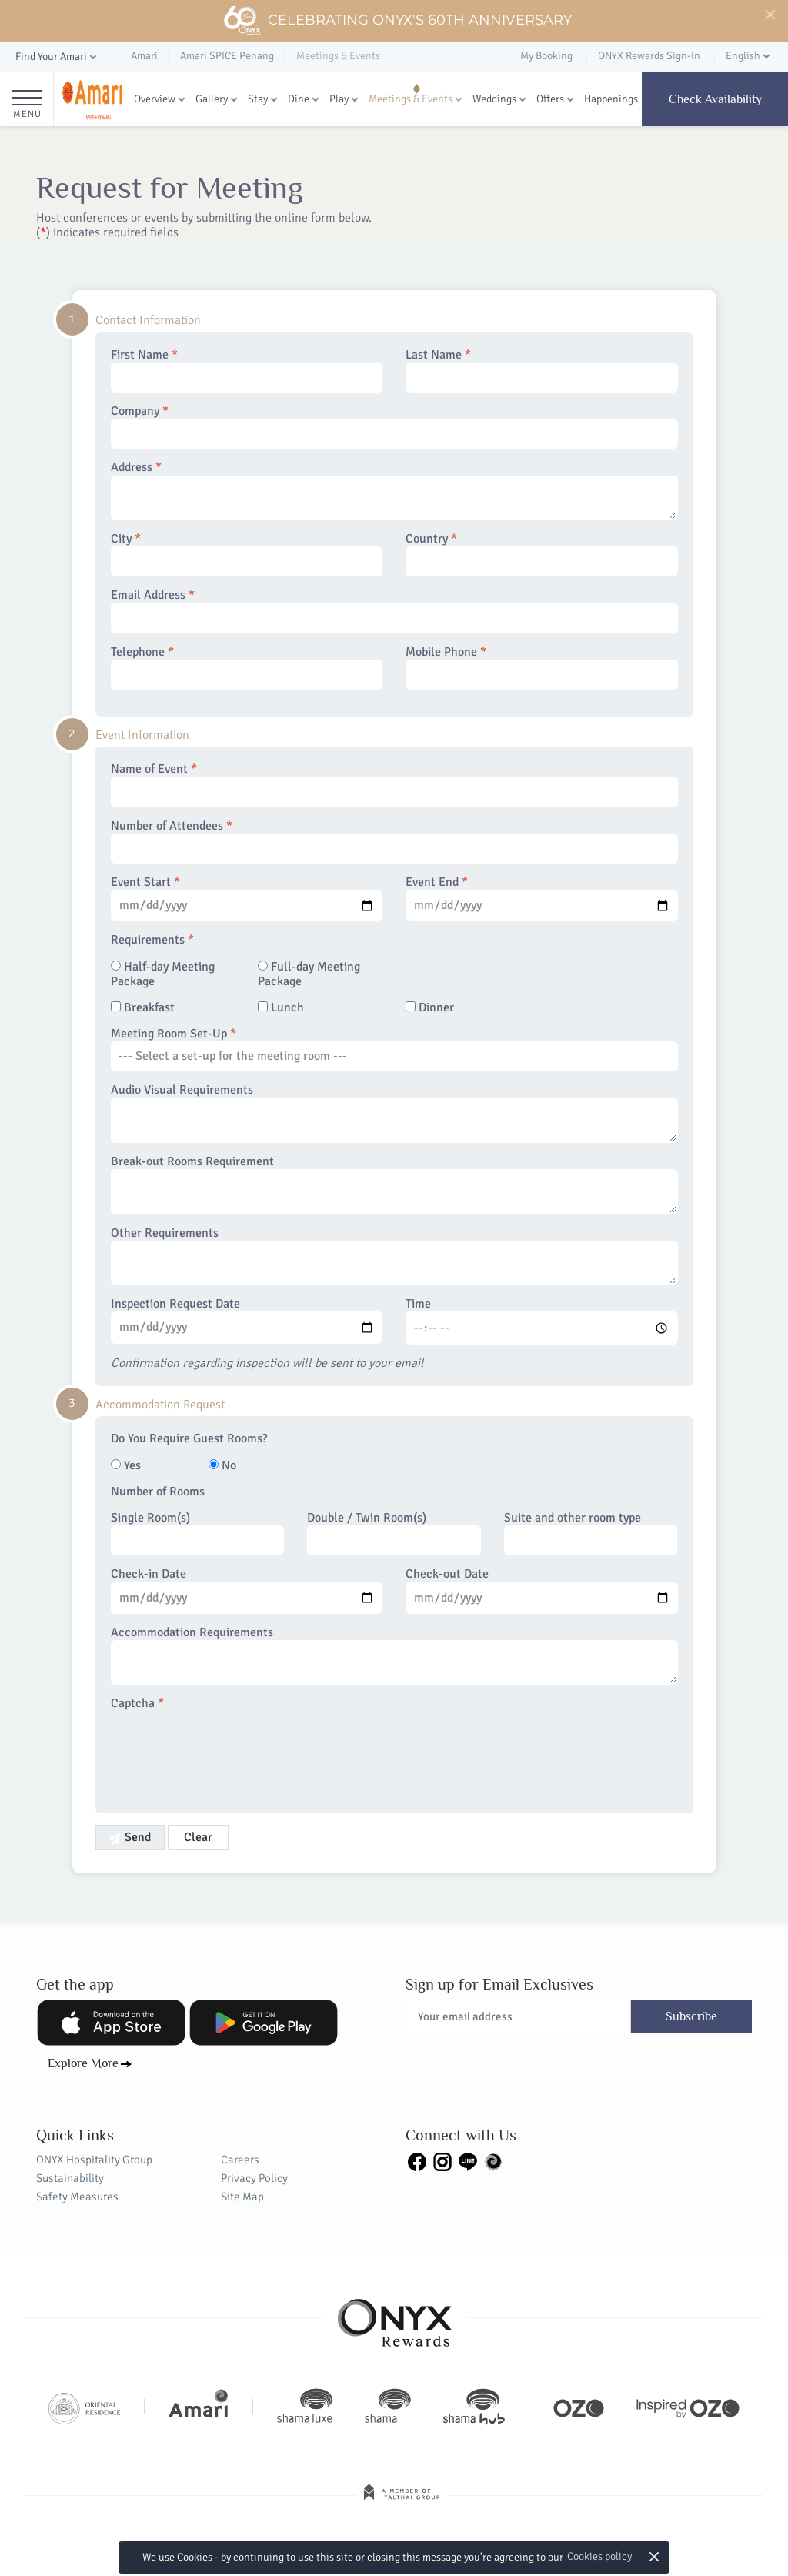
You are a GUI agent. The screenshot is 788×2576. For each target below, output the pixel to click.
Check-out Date (542, 1590)
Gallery (211, 98)
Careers (240, 2160)
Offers (550, 98)
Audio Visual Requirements (394, 1113)
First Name (247, 370)
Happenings (611, 98)
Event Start (247, 898)
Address (394, 490)
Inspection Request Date (247, 1320)
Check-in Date (247, 1590)
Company (394, 426)
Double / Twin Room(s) (394, 1533)
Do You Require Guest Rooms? (189, 1439)
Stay (258, 98)
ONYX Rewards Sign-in (649, 55)
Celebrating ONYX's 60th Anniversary (397, 21)
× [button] (654, 2556)
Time (542, 1321)
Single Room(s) (198, 1533)
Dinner (430, 1008)
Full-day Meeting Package (309, 974)
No (222, 1465)
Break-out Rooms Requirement (394, 1184)
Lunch (281, 1008)
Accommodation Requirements (394, 1655)
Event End (542, 898)
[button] (57, 57)
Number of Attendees (394, 841)
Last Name (542, 370)
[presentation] (228, 1753)
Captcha (137, 1703)
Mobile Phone (542, 667)
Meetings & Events (410, 98)
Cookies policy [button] (599, 2556)
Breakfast (143, 1008)
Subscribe (691, 2016)
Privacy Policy (254, 2178)
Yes (126, 1465)
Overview (154, 98)
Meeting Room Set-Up (394, 1049)
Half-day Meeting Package (163, 974)
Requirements (152, 940)
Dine (298, 98)
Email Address (394, 610)
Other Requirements (394, 1256)
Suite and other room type (591, 1533)
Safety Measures (77, 2196)
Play (339, 98)
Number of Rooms (158, 1492)
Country (542, 554)
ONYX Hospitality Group (94, 2160)
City (247, 554)
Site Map (242, 2196)
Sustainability (70, 2178)
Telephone (247, 667)
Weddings (494, 98)
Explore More (83, 2063)
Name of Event (394, 784)
